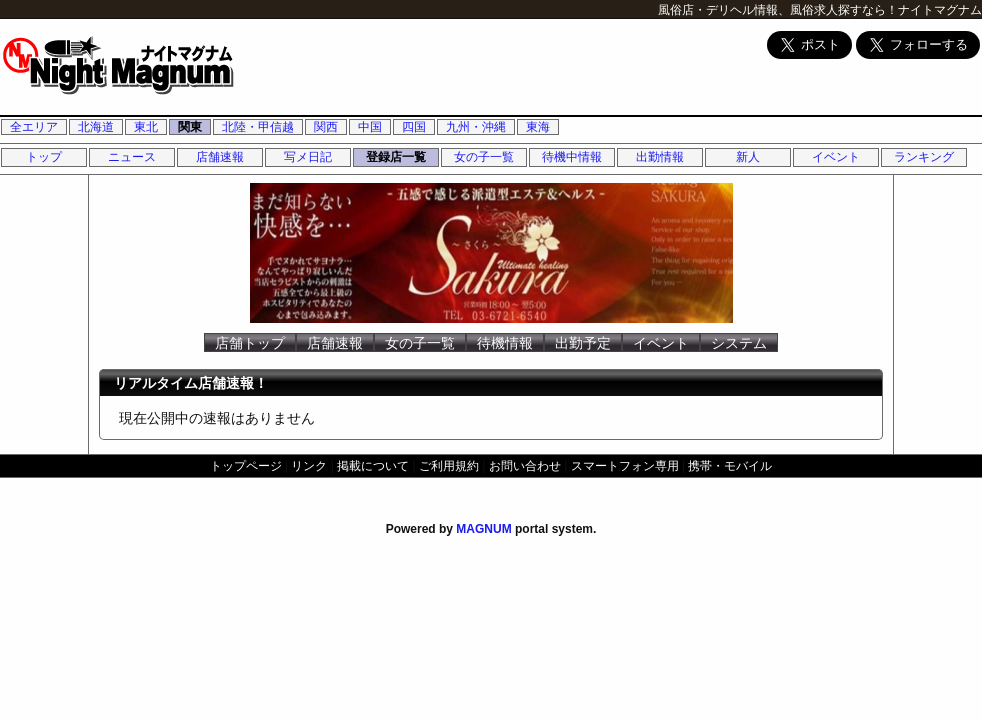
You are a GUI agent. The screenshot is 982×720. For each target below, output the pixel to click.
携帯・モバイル (730, 466)
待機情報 (505, 343)
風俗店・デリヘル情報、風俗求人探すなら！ (778, 10)
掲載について (373, 466)
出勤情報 (660, 157)
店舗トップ (250, 343)
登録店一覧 (396, 157)
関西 (326, 127)
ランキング (924, 157)
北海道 (96, 127)
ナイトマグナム (940, 10)
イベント (836, 157)
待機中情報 (572, 157)
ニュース (132, 157)
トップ (44, 157)
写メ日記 (308, 157)
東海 (538, 127)
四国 (414, 127)
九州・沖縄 (476, 127)
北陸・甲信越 (258, 127)
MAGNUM (483, 529)
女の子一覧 (484, 157)
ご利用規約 (449, 466)
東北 (146, 127)
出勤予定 (583, 343)
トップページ (246, 466)
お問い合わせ (525, 466)
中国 (370, 127)
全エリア (34, 127)
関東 (190, 127)
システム (739, 343)
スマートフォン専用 (625, 466)
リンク (309, 466)
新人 (748, 157)
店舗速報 (220, 157)
